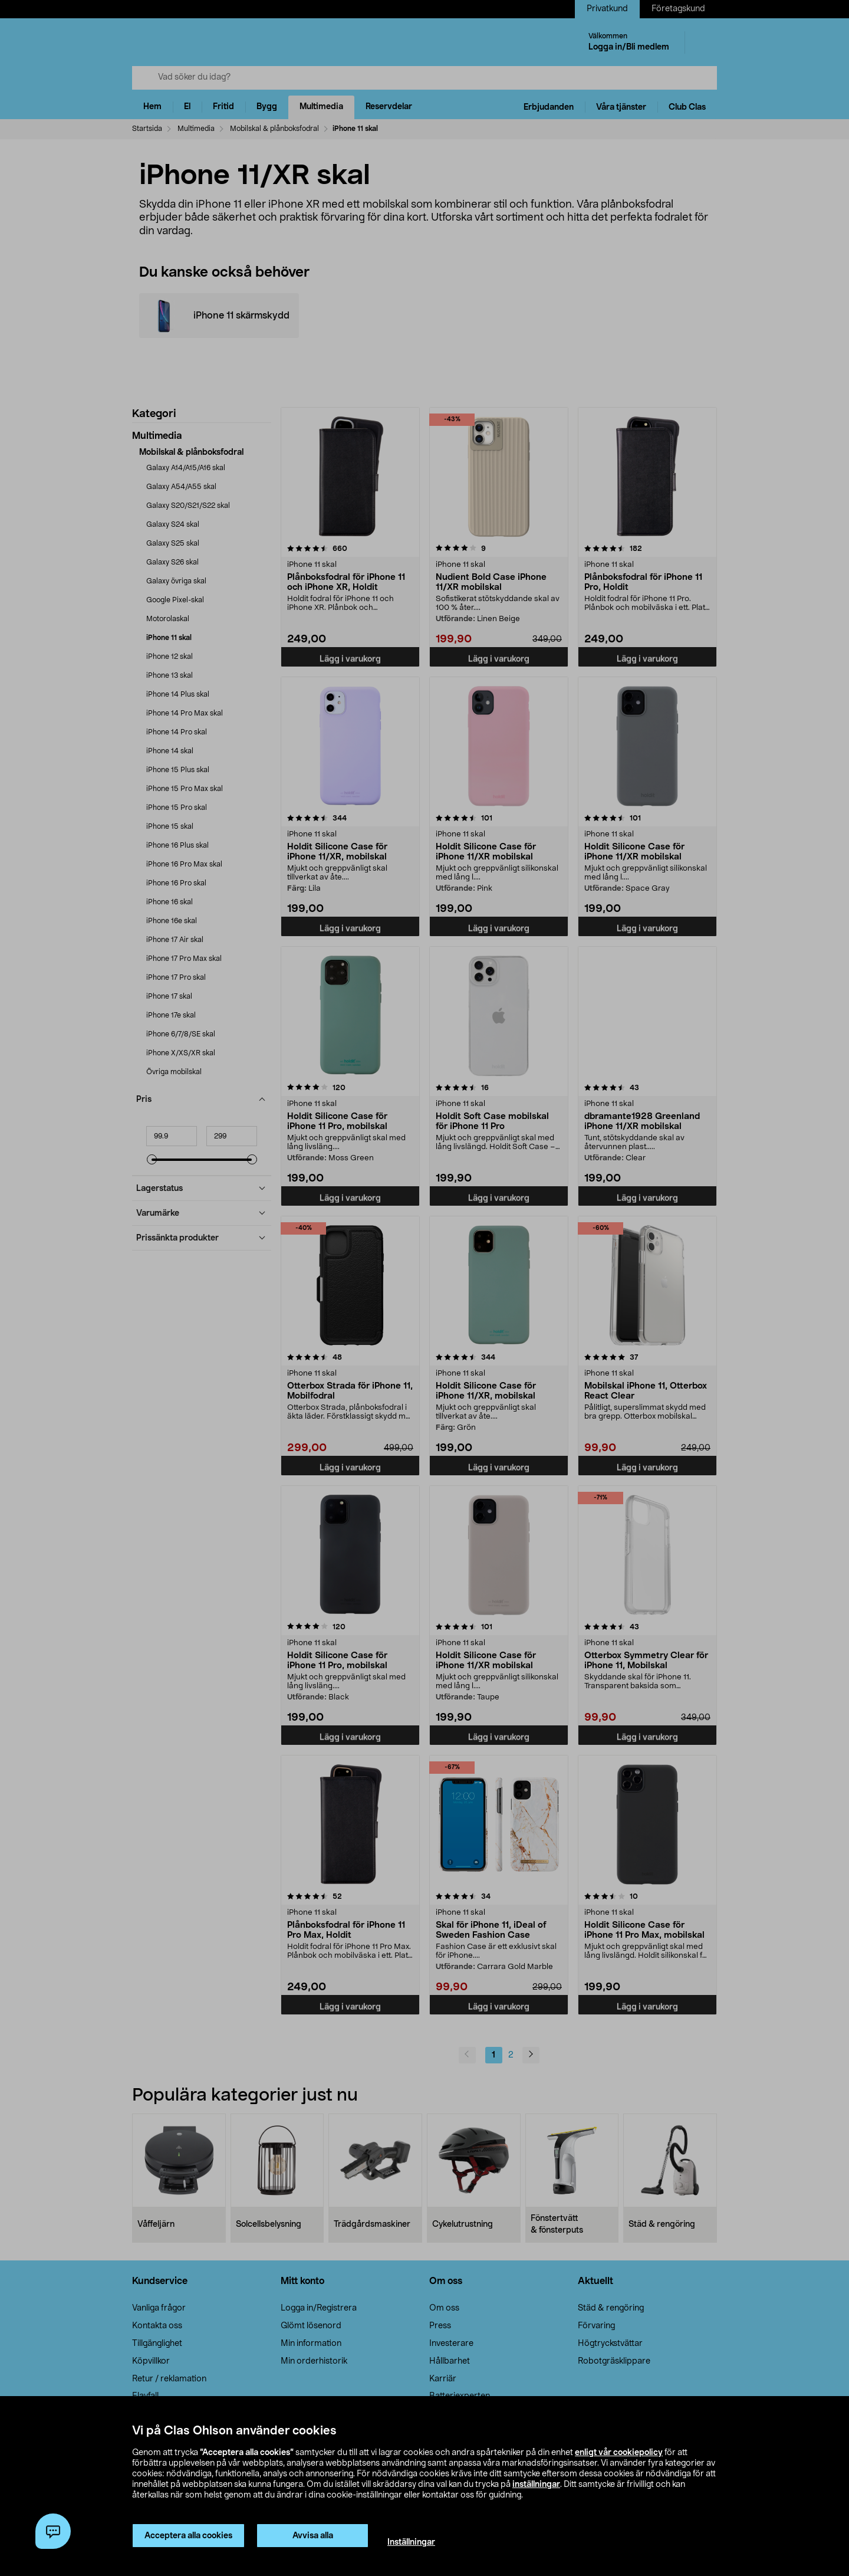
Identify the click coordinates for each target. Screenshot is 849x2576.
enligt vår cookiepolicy (619, 2453)
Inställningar (411, 2542)
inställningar (536, 2484)
